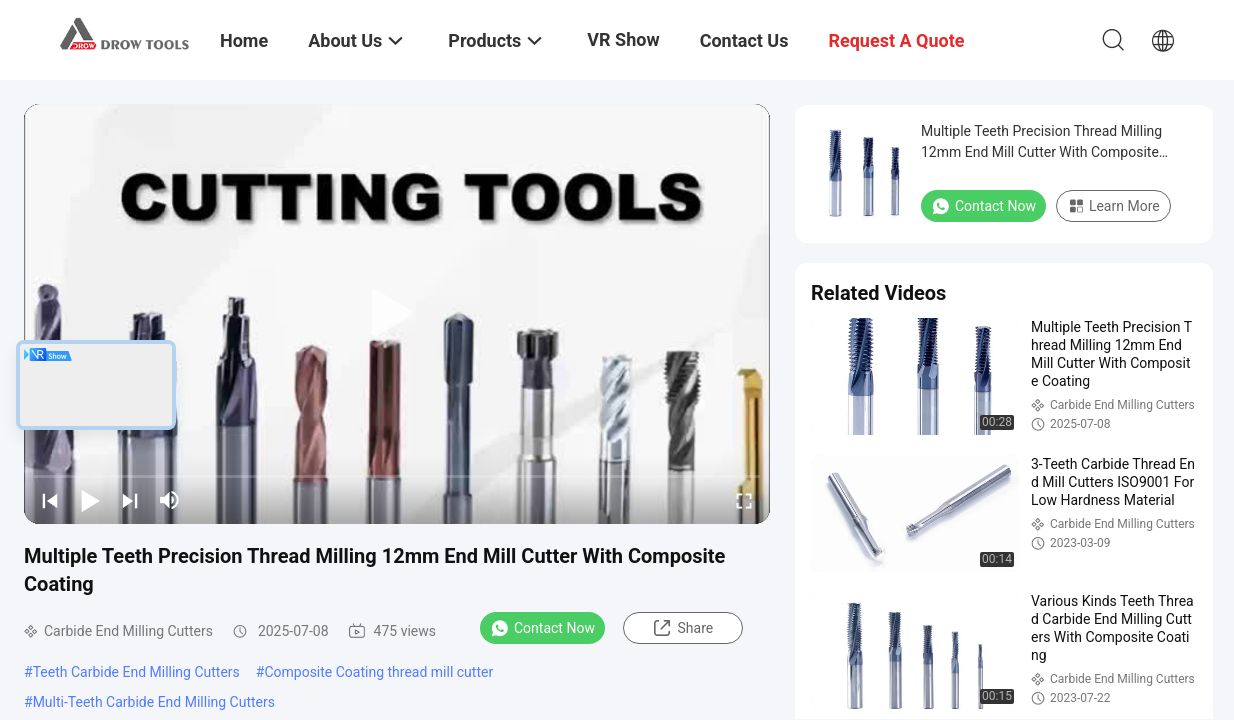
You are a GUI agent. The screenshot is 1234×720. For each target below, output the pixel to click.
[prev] (50, 500)
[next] (130, 500)
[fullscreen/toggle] (744, 500)
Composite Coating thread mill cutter (378, 672)
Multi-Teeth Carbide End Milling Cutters (154, 702)
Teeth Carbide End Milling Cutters (136, 672)
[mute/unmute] (170, 500)
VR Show (623, 39)
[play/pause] (90, 500)
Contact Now (542, 628)
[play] (397, 314)
